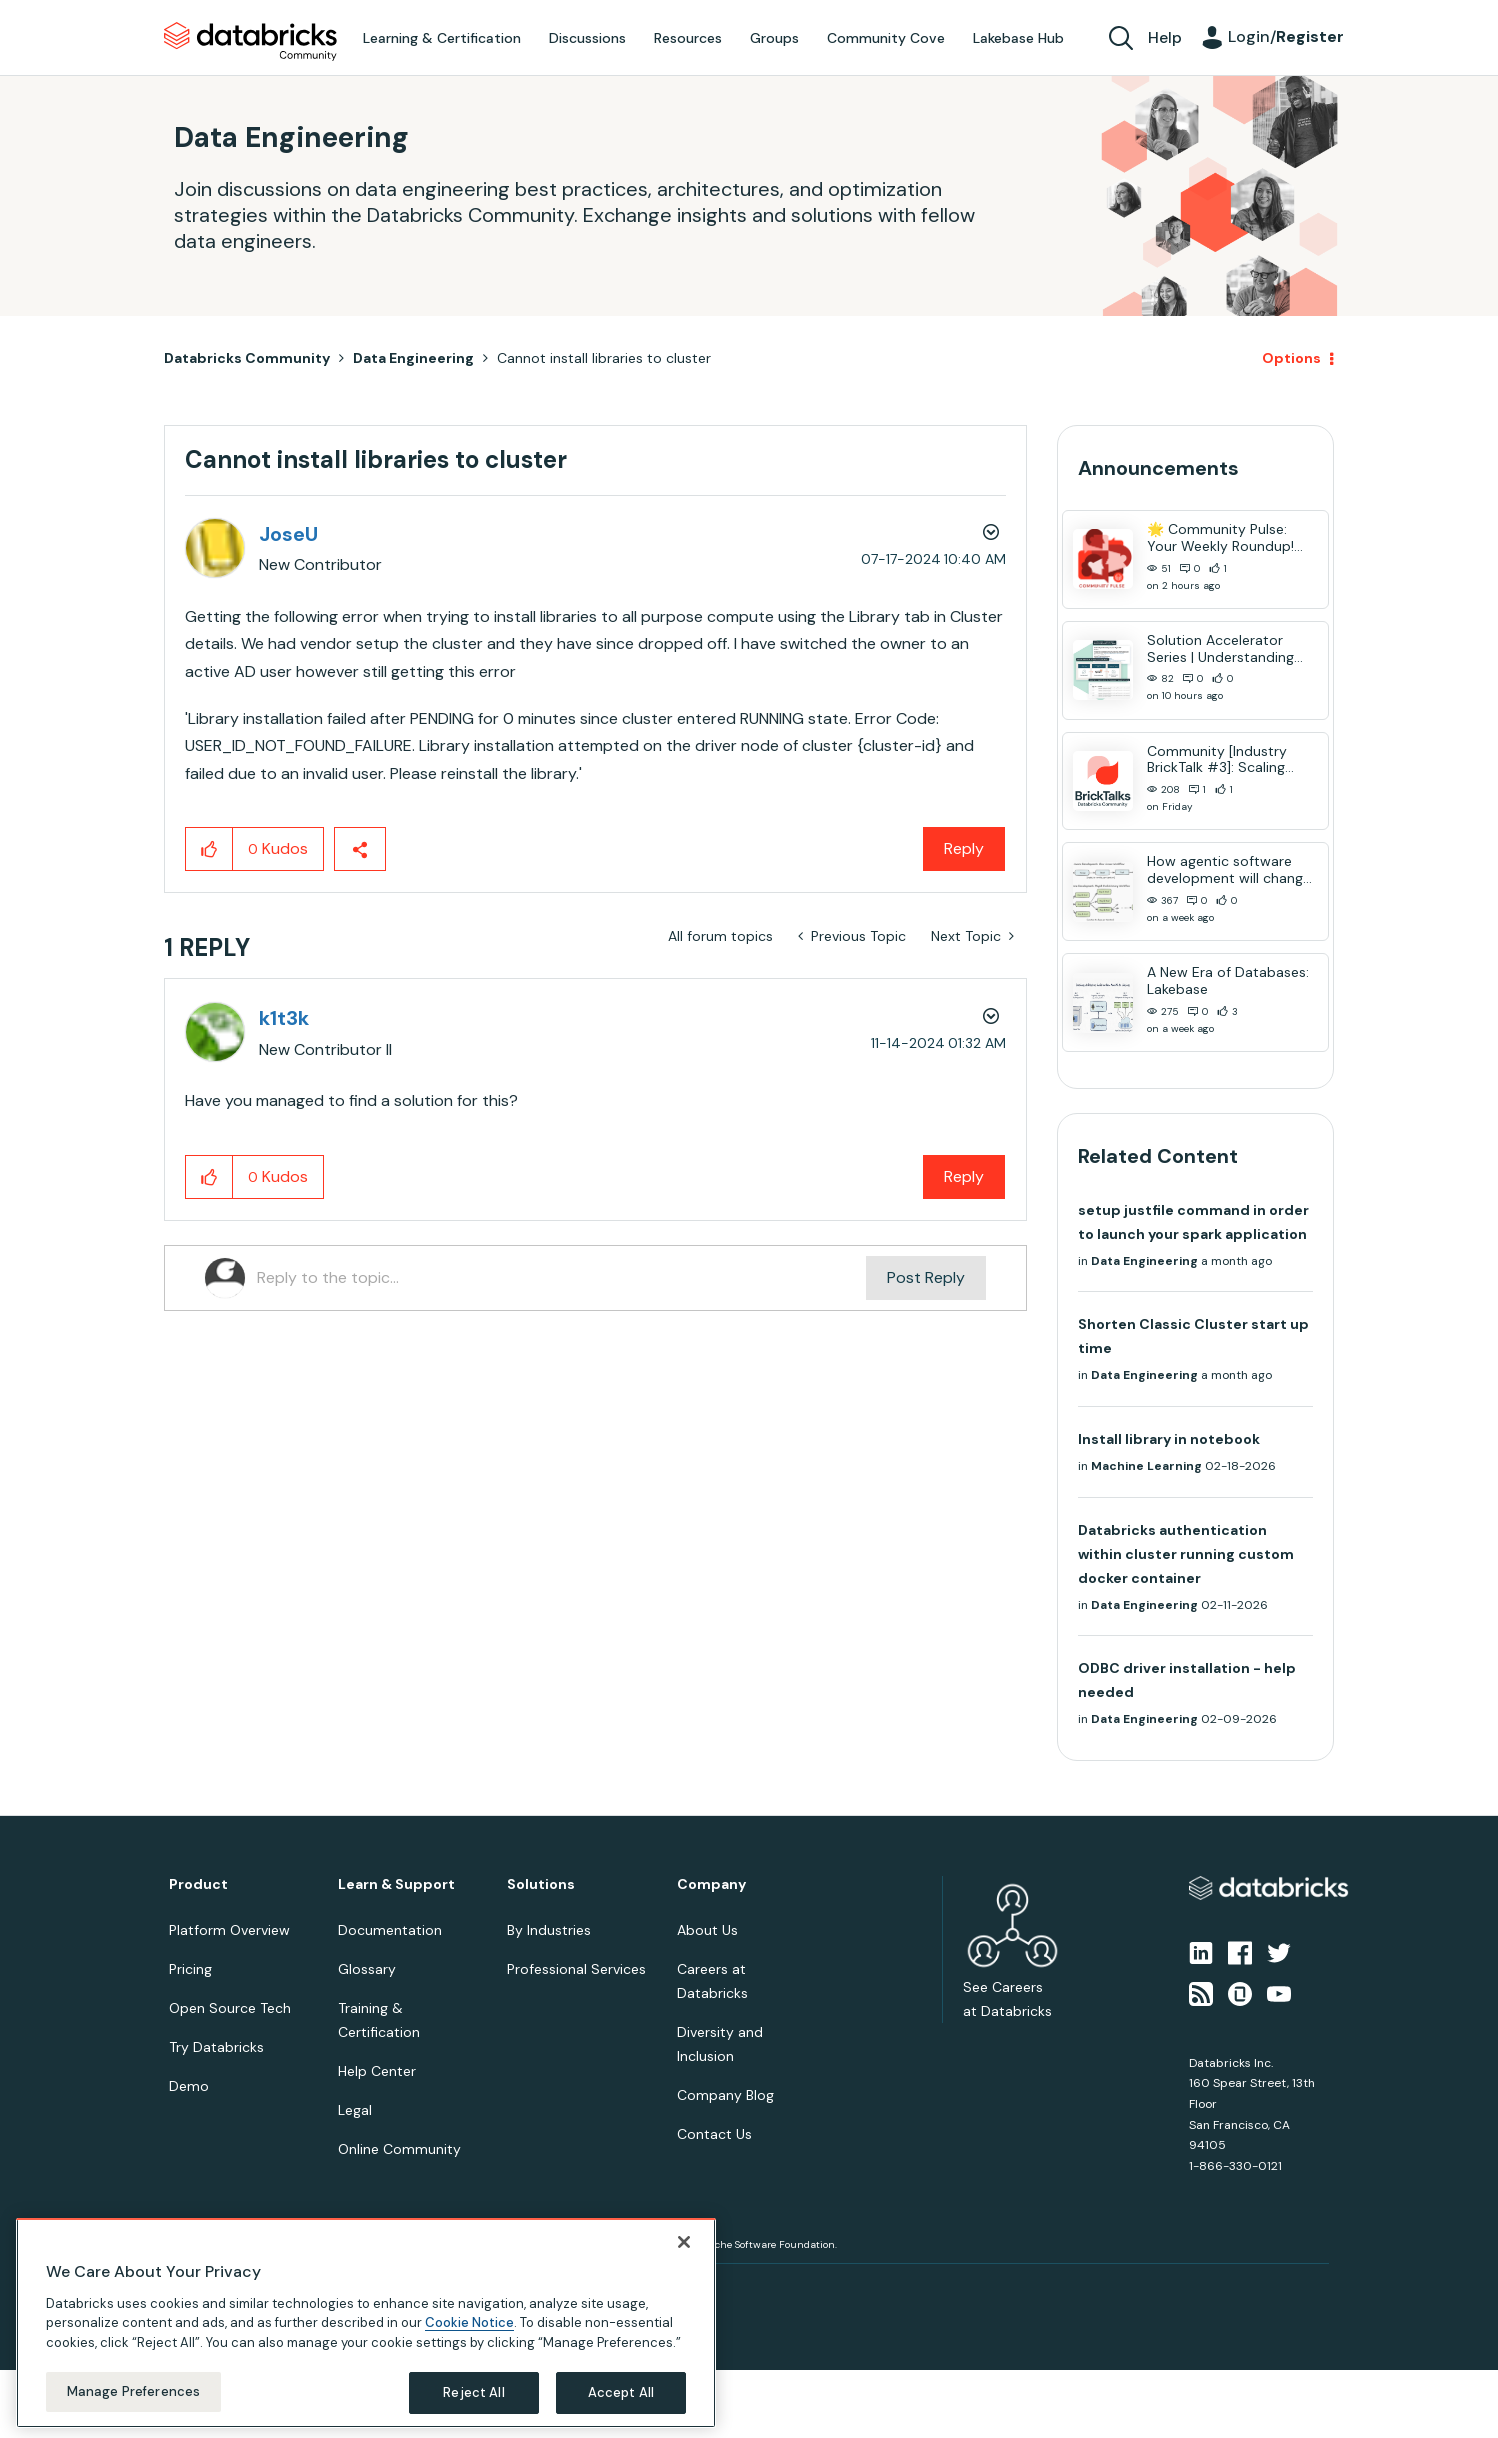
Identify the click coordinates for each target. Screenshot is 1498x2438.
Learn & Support (396, 1884)
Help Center (377, 2071)
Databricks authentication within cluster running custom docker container (1186, 1554)
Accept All (621, 2392)
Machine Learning (1146, 1466)
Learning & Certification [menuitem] (442, 38)
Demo (189, 2086)
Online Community (399, 2149)
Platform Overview (229, 1930)
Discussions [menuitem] (587, 38)
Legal (355, 2110)
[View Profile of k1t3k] (284, 1018)
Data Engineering (413, 358)
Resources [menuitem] (688, 38)
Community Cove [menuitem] (886, 38)
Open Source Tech (230, 2008)
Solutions (541, 1884)
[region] (366, 2323)
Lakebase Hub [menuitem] (1018, 38)
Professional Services (576, 1969)
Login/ (1286, 36)
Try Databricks (216, 2047)
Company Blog (725, 2095)
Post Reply (926, 1277)
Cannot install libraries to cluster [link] (604, 358)
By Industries (549, 1930)
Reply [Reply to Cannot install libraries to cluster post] (964, 848)
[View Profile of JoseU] (288, 534)
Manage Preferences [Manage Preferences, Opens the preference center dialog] (133, 2391)
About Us (707, 1930)
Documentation (390, 1930)
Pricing (190, 1969)
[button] (209, 849)
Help (1165, 37)
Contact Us (714, 2134)
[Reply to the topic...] (561, 1278)
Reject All (473, 2392)
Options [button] (1291, 358)
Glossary (367, 1969)
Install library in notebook (1169, 1439)
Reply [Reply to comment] (964, 1176)
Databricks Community (250, 42)
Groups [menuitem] (774, 38)
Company (711, 1884)
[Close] (684, 2242)
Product (198, 1884)
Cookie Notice (469, 2322)
